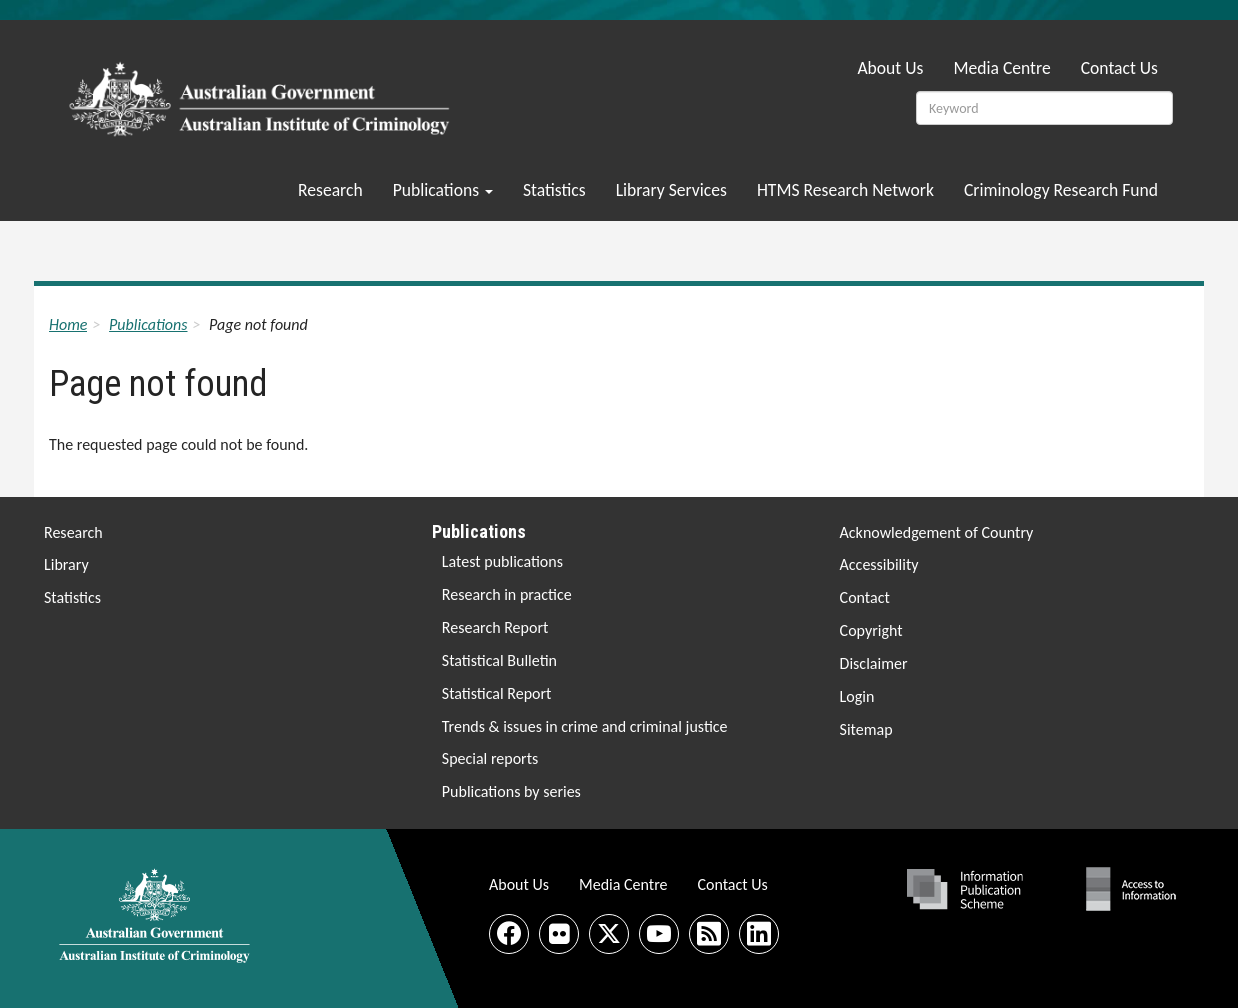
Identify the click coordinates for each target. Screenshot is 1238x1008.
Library (66, 564)
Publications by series (511, 791)
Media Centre (1001, 68)
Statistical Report (497, 693)
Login (857, 696)
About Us (890, 68)
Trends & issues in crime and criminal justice (585, 726)
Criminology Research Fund (1061, 190)
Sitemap (866, 729)
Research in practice (507, 594)
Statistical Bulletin (499, 660)
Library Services (671, 190)
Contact (865, 597)
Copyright (871, 630)
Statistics (554, 190)
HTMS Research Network (845, 190)
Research (330, 190)
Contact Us (1119, 68)
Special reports (490, 758)
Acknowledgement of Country (937, 532)
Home (68, 324)
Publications (443, 190)
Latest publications (502, 561)
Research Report (495, 627)
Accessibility (879, 564)
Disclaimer (874, 663)
